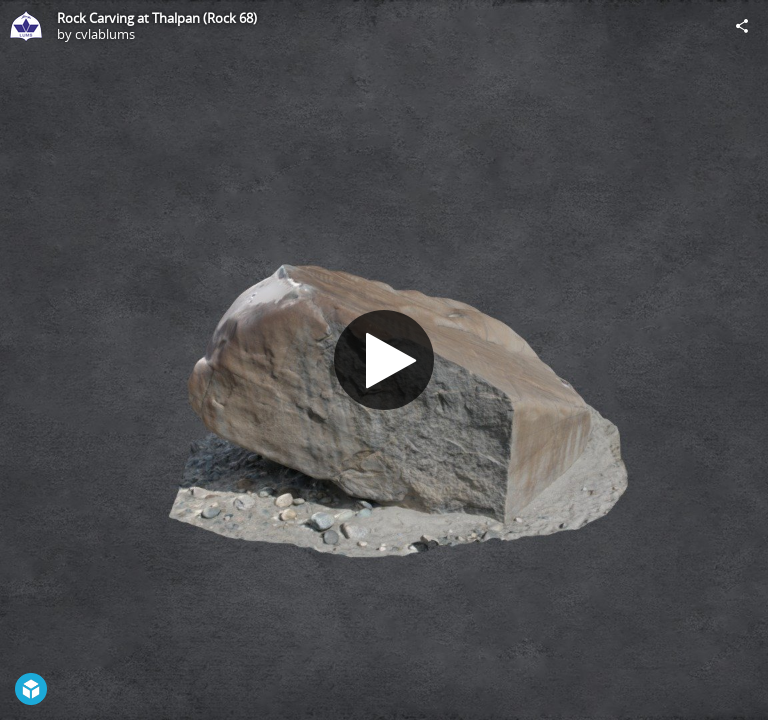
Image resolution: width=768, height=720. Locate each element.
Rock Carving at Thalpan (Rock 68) (157, 18)
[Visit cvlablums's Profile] (26, 26)
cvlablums (105, 34)
